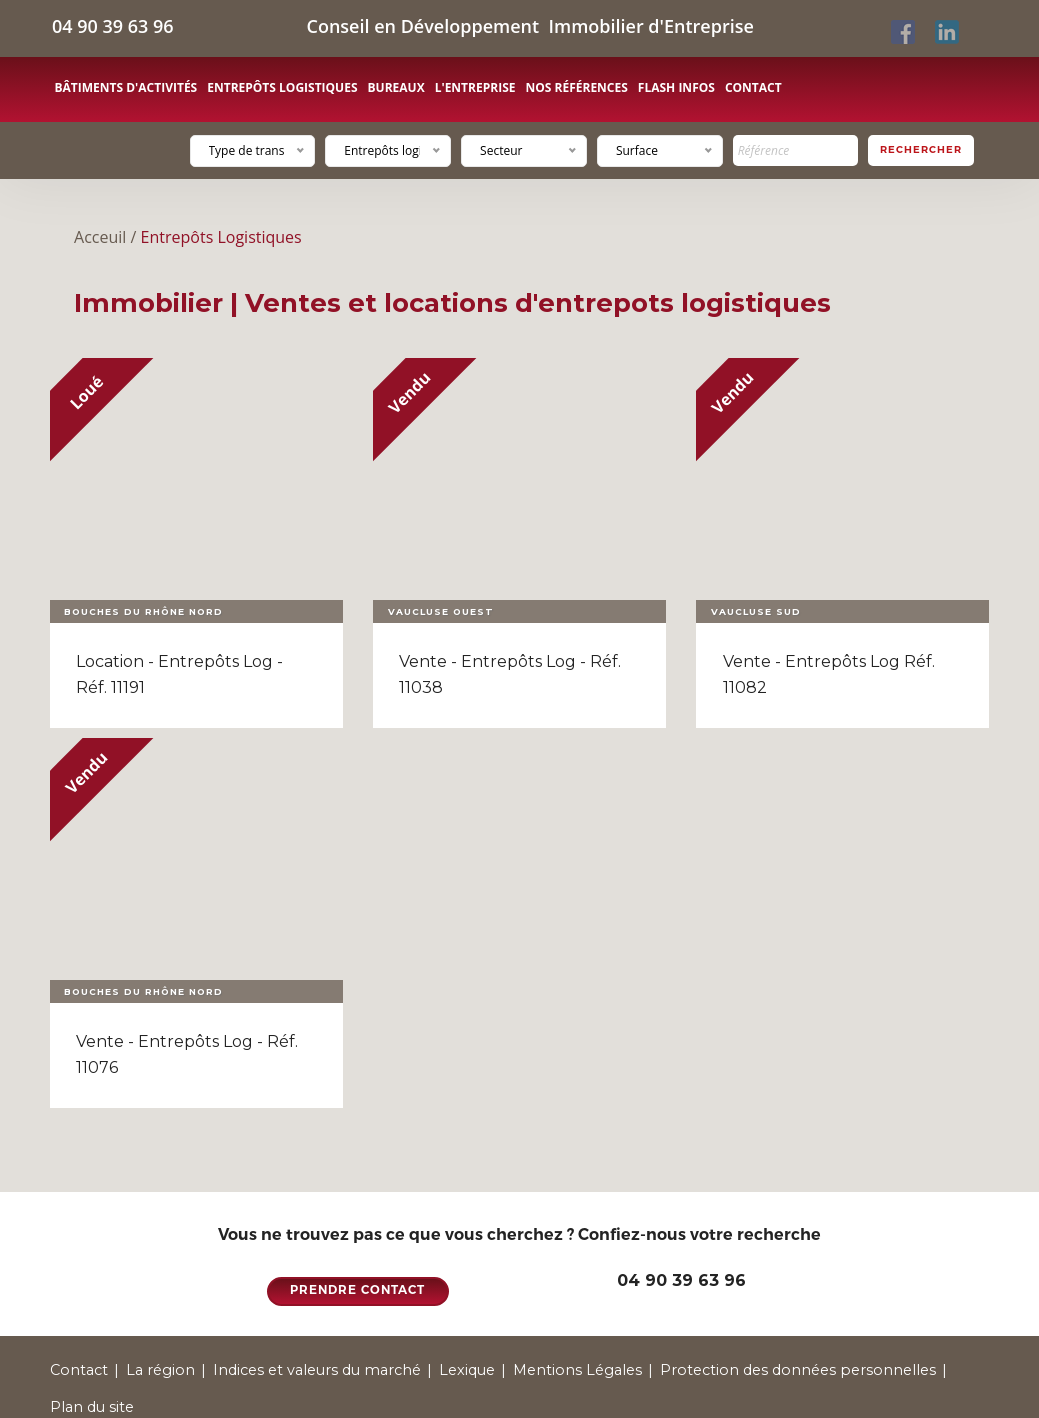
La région (160, 1370)
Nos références (576, 87)
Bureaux (396, 87)
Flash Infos (676, 87)
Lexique (467, 1370)
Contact (753, 87)
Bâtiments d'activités (126, 87)
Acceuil (100, 237)
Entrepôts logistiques (282, 87)
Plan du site (92, 1407)
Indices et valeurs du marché (317, 1370)
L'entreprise (475, 87)
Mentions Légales (577, 1370)
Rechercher (921, 149)
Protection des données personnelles (798, 1370)
